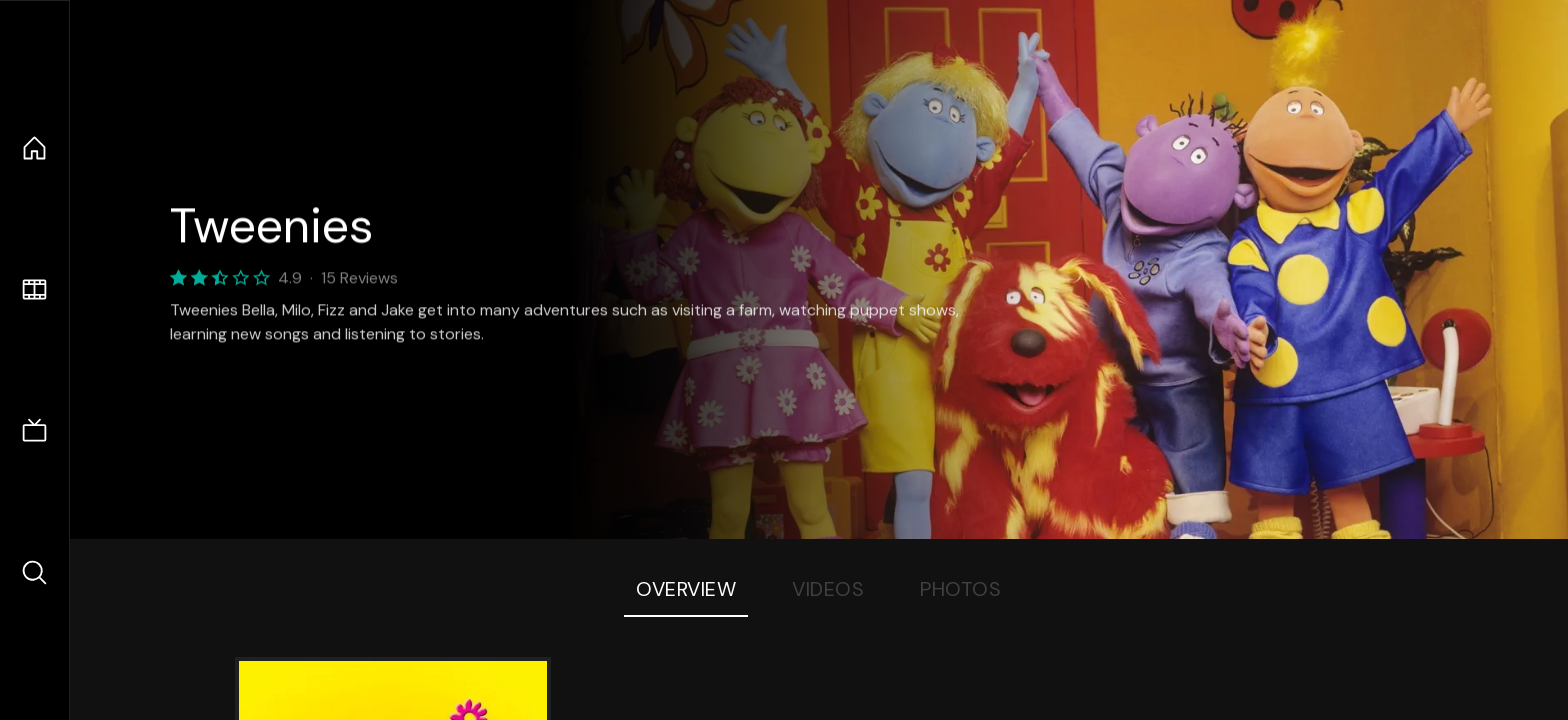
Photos (960, 589)
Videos (828, 589)
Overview (686, 589)
